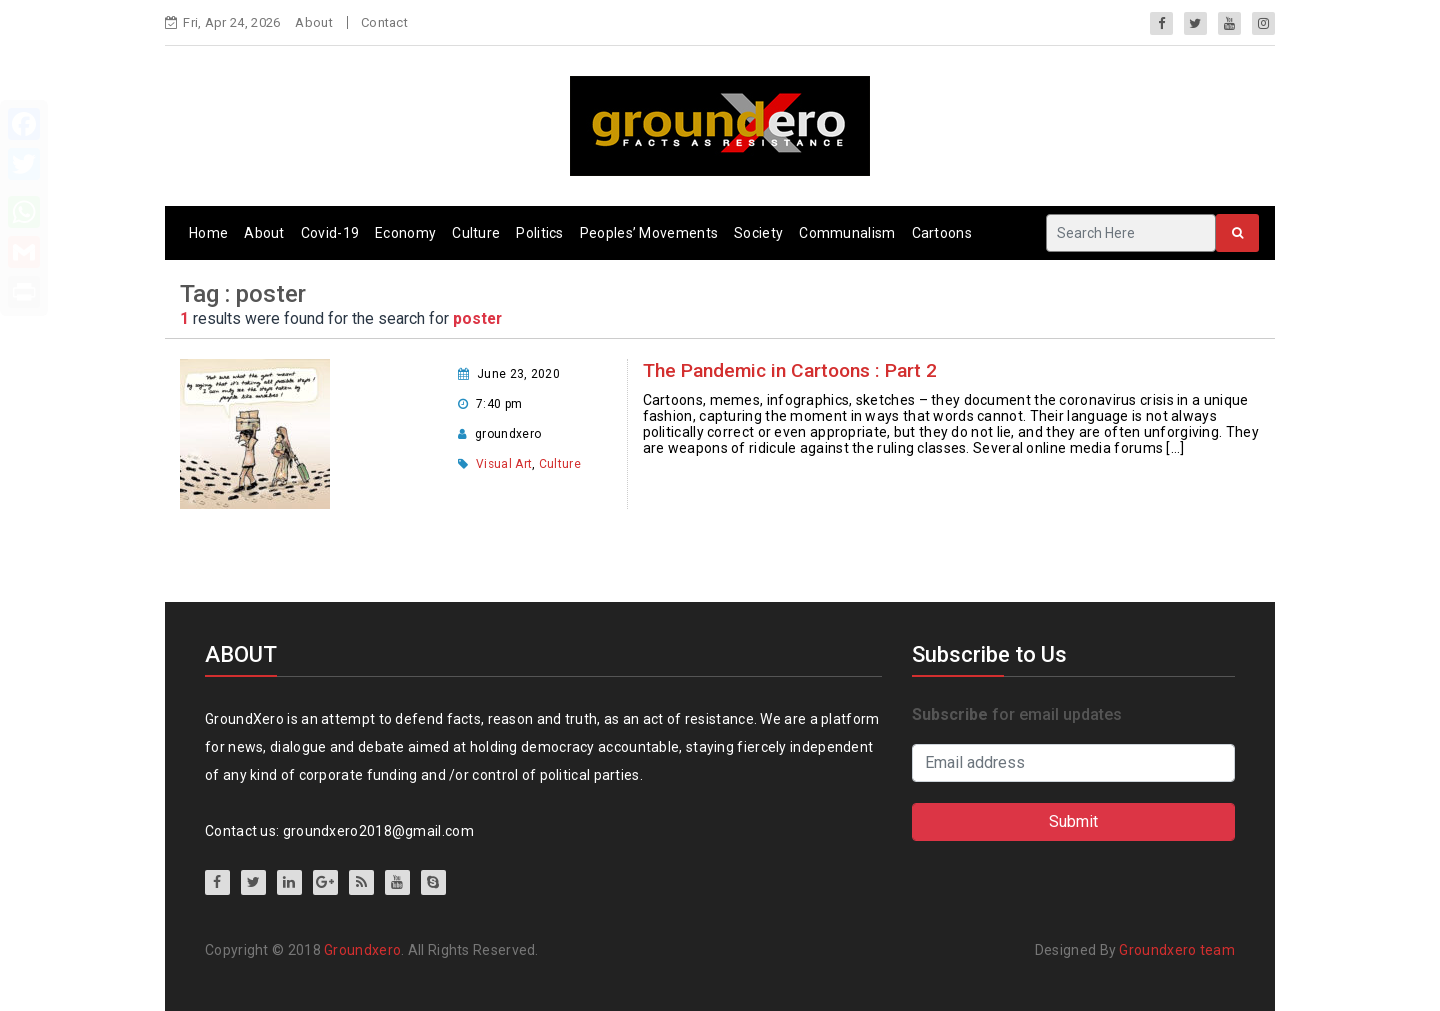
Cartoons (942, 233)
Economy (405, 233)
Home (208, 233)
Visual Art (504, 464)
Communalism (847, 233)
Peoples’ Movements (649, 233)
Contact (384, 22)
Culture (476, 233)
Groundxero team (1177, 950)
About (314, 22)
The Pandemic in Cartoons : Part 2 (790, 370)
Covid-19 (330, 233)
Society (758, 233)
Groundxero (362, 950)
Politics (539, 233)
